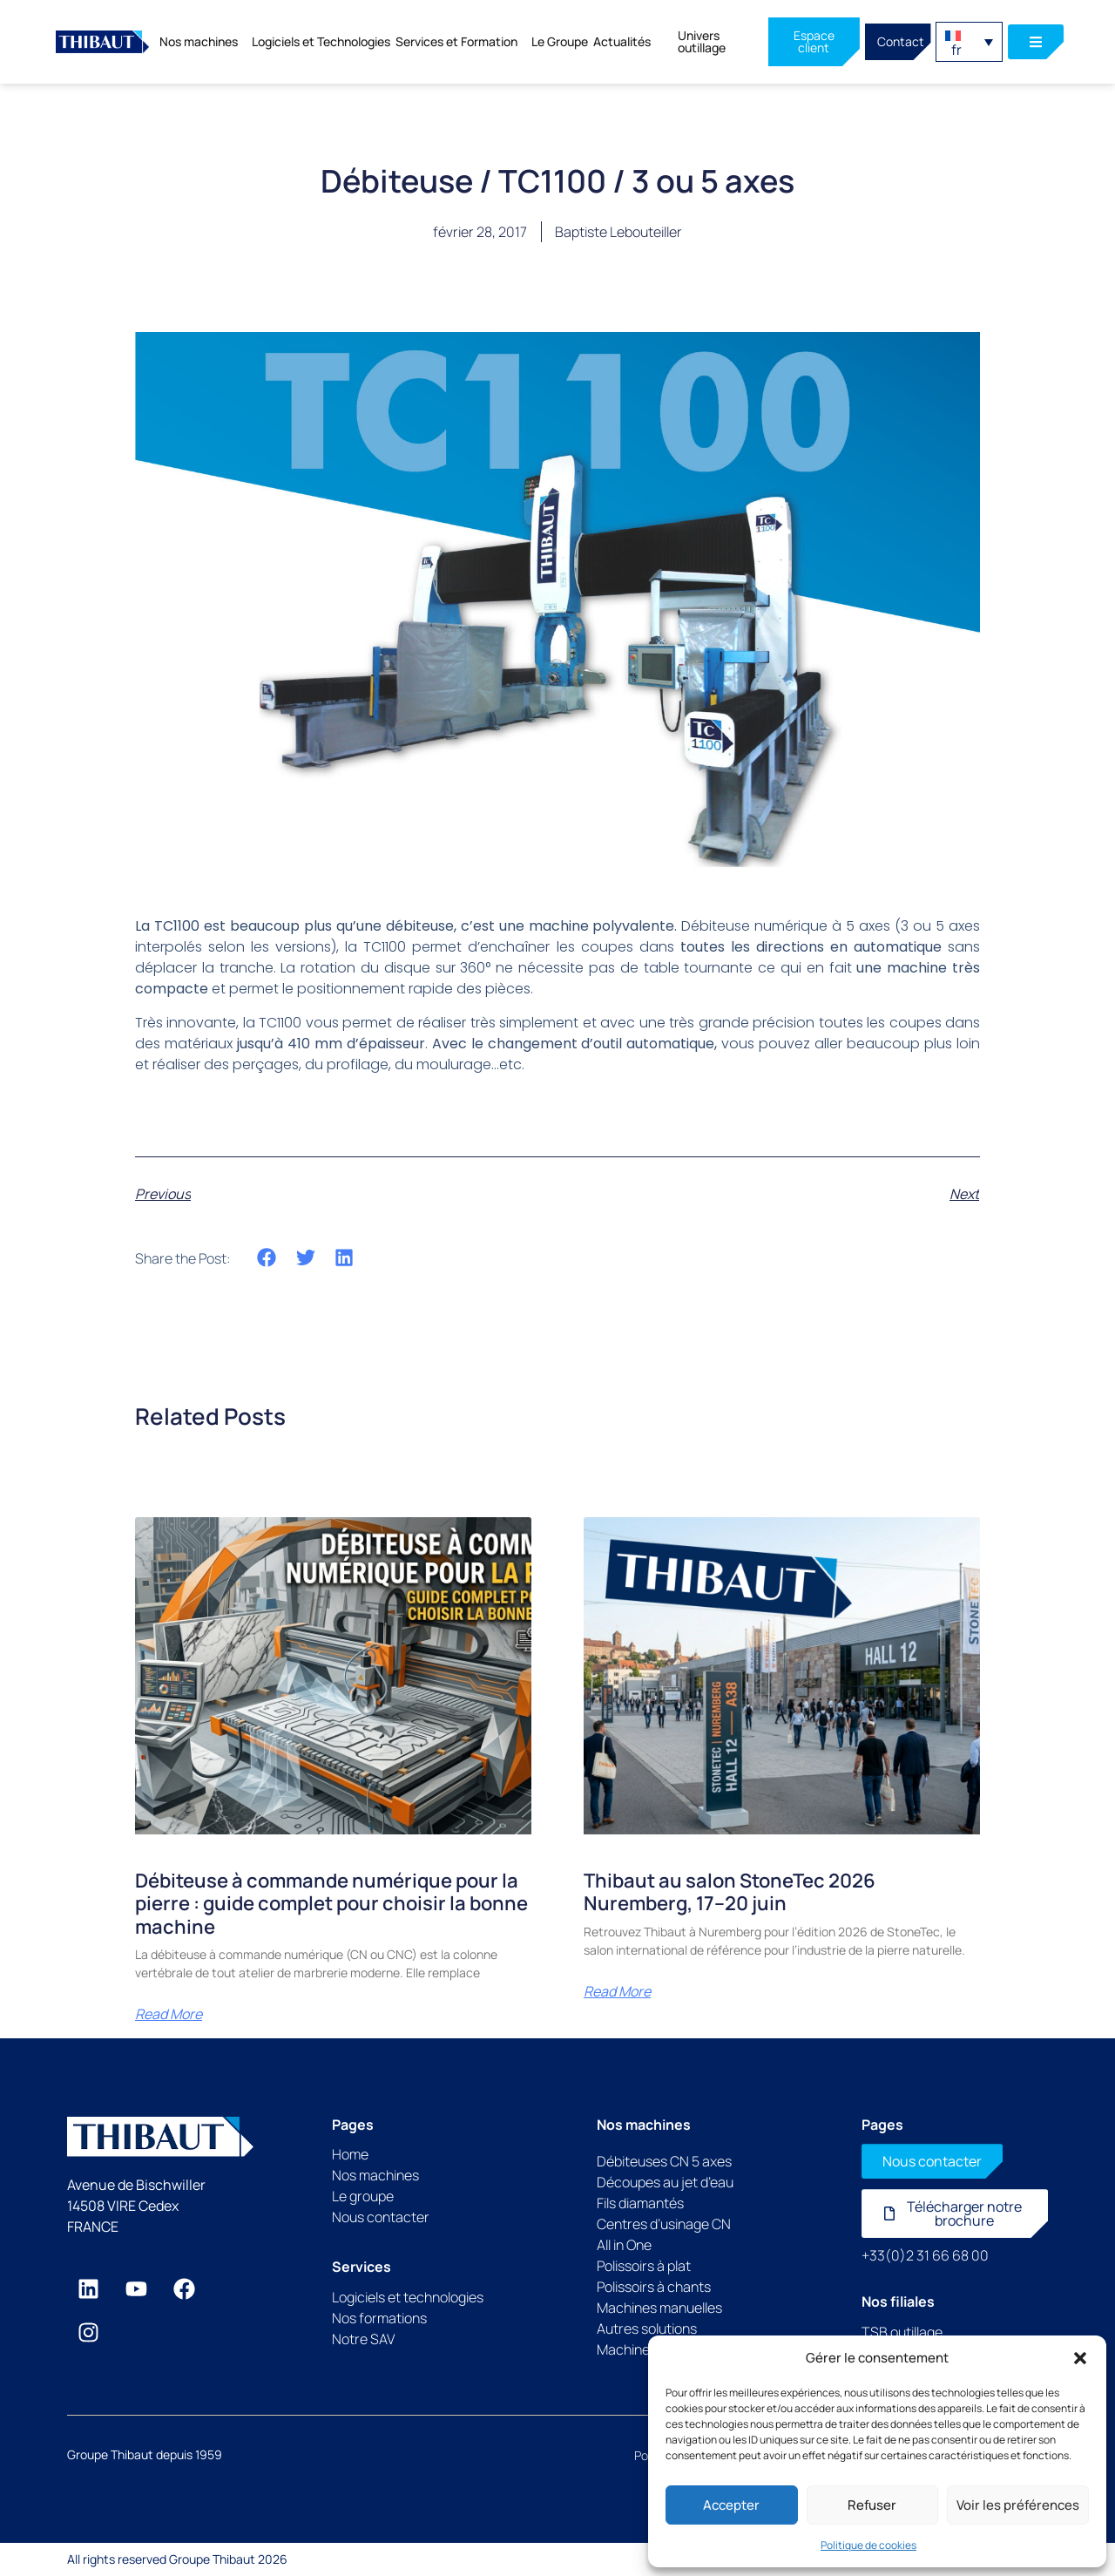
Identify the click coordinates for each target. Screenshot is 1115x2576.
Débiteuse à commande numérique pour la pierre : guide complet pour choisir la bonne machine (331, 1904)
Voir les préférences (1017, 2505)
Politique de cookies (868, 2545)
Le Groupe (559, 41)
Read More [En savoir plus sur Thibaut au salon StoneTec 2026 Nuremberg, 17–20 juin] (617, 1991)
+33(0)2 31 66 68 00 (925, 2255)
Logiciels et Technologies (321, 41)
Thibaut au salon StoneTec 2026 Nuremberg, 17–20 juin (729, 1892)
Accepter (731, 2505)
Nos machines (203, 42)
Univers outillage (702, 41)
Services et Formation (460, 42)
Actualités (622, 41)
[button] (1080, 2358)
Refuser (872, 2505)
